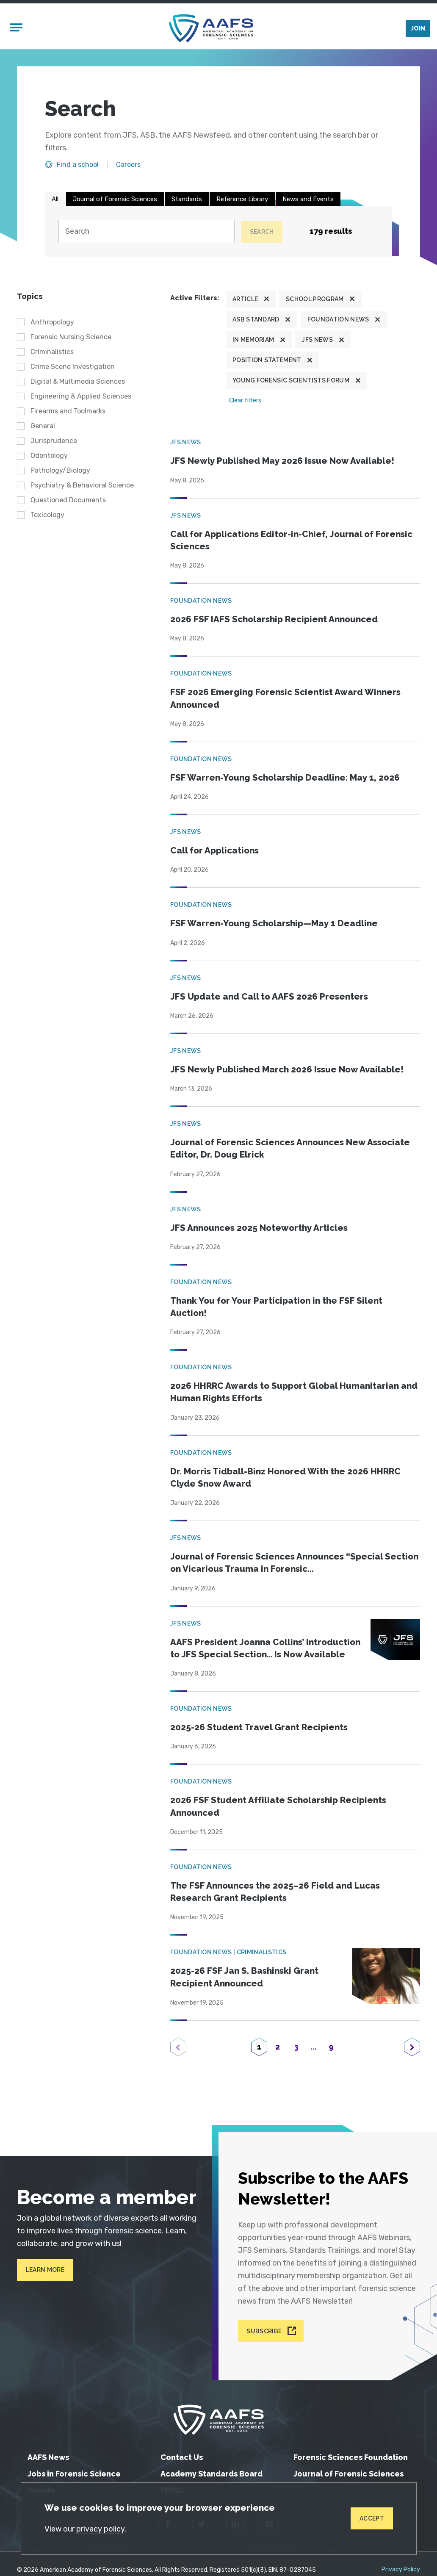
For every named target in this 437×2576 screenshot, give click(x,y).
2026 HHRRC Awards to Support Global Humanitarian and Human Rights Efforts (294, 1392)
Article (245, 299)
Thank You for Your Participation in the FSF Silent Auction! (276, 1307)
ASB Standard (255, 319)
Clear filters (245, 400)
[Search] (146, 231)
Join (418, 28)
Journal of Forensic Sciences (115, 199)
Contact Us (181, 2457)
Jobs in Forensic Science (74, 2473)
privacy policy (100, 2529)
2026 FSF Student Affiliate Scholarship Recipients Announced (278, 1806)
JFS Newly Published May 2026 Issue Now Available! (282, 461)
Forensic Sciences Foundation (350, 2457)
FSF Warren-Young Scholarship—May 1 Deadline (274, 923)
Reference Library (242, 199)
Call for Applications (214, 850)
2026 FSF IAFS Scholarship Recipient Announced (274, 619)
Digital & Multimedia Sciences (77, 381)
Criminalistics (52, 352)
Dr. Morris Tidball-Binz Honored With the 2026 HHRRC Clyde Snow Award (285, 1477)
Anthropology (52, 322)
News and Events (308, 199)
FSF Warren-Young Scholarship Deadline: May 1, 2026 (285, 778)
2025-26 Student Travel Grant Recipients (259, 1727)
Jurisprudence (53, 441)
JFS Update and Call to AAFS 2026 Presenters (269, 997)
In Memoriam (253, 339)
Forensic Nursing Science (70, 337)
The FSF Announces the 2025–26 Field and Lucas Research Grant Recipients (275, 1892)
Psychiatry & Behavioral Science (82, 485)
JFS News (317, 339)
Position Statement (266, 360)
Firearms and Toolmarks (67, 411)
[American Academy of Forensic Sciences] (211, 28)
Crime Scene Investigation (72, 367)
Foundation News (338, 319)
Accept (372, 2518)
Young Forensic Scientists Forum (290, 380)
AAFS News (48, 2457)
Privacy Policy (401, 2569)
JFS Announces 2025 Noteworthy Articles (259, 1228)
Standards (186, 199)
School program (314, 299)
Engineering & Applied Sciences (80, 396)
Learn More (45, 2269)
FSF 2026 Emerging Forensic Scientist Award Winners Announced (285, 698)
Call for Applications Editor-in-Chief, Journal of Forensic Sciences (291, 540)
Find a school (78, 165)
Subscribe (264, 2331)
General (42, 426)
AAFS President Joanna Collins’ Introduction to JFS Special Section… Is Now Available (265, 1648)
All (55, 199)
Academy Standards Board (211, 2473)
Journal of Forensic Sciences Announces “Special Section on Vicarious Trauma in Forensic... (294, 1562)
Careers (128, 165)
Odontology (49, 455)
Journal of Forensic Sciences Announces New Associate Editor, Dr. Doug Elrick (290, 1148)
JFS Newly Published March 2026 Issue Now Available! (287, 1069)
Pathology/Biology (60, 470)
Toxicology (47, 515)
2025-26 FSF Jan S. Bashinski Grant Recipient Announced (244, 1977)
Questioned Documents (68, 500)
